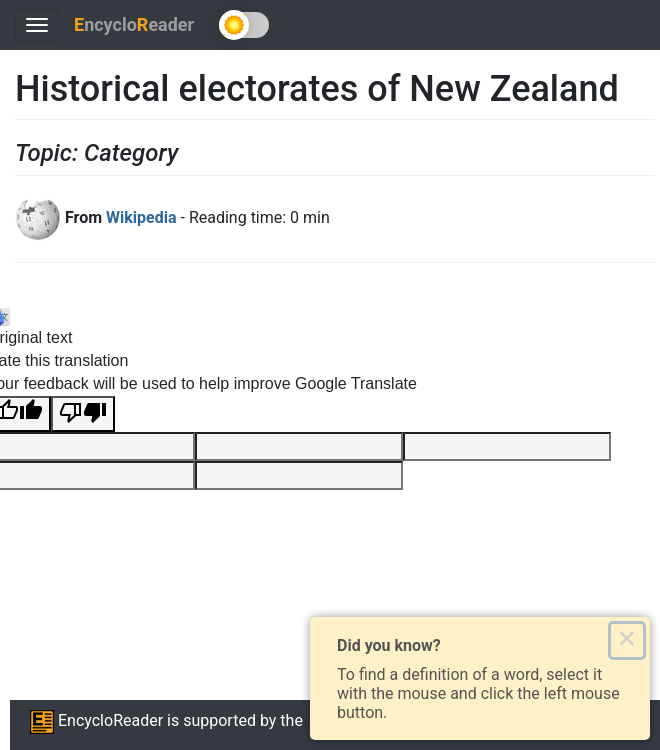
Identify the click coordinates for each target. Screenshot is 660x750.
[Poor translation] (83, 414)
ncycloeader (134, 24)
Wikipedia (141, 217)
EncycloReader (96, 720)
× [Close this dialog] (626, 640)
